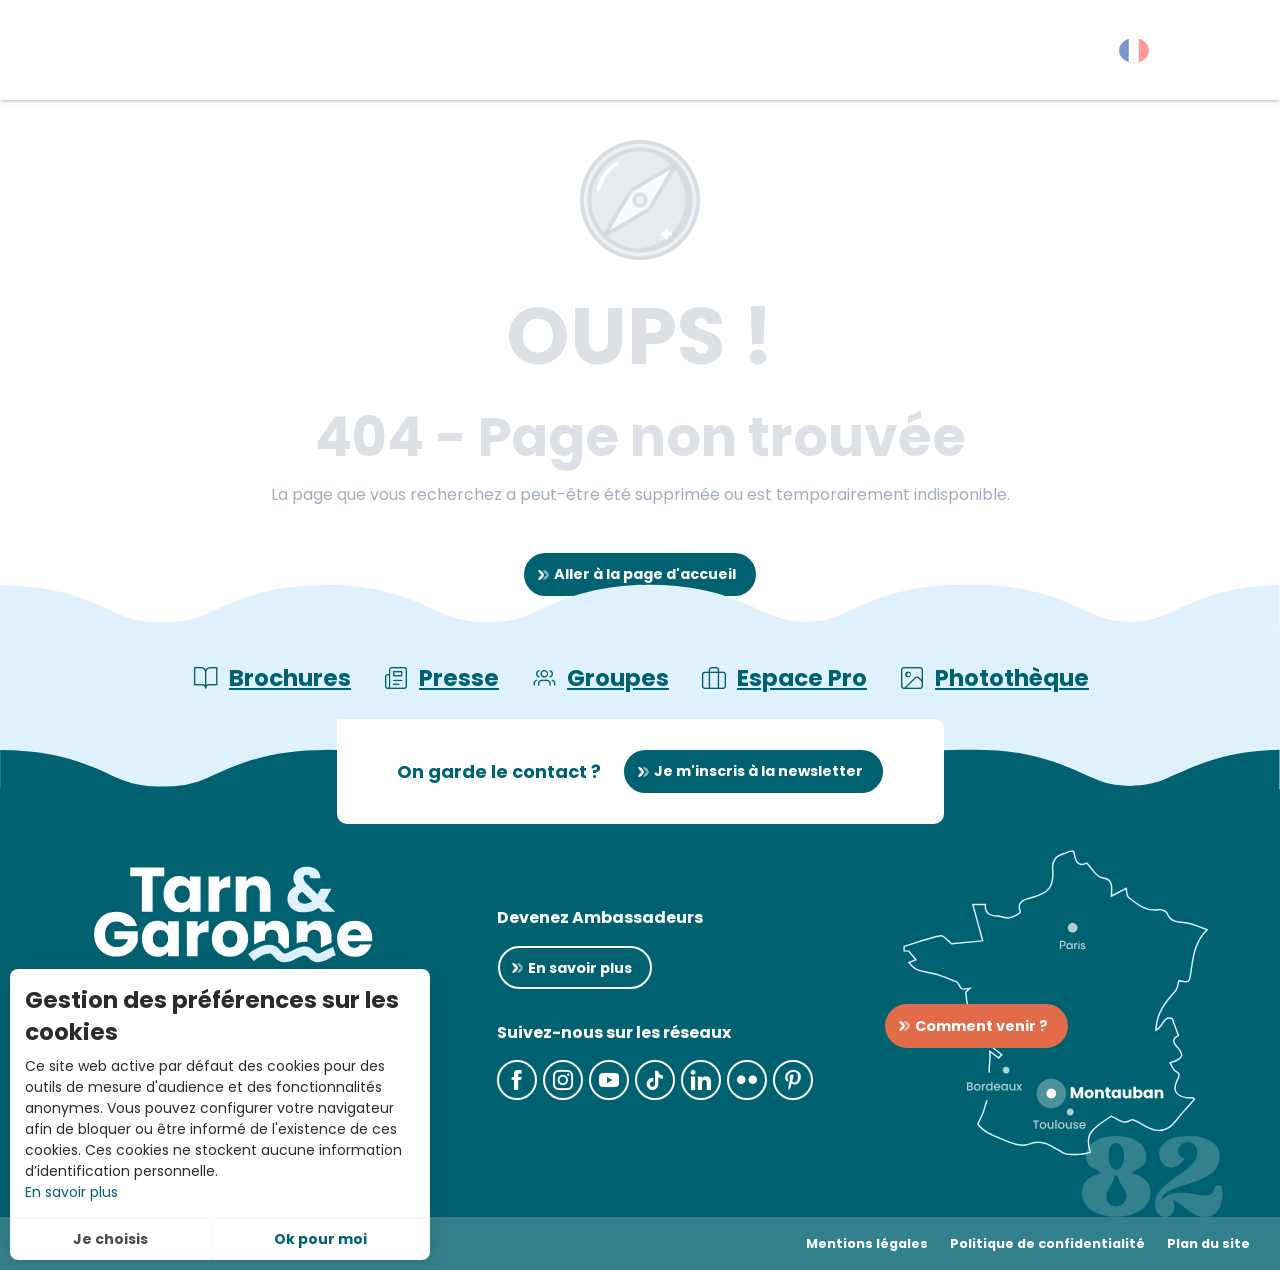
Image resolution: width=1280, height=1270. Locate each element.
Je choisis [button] (110, 1239)
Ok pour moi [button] (320, 1239)
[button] (1229, 55)
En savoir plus (71, 1192)
